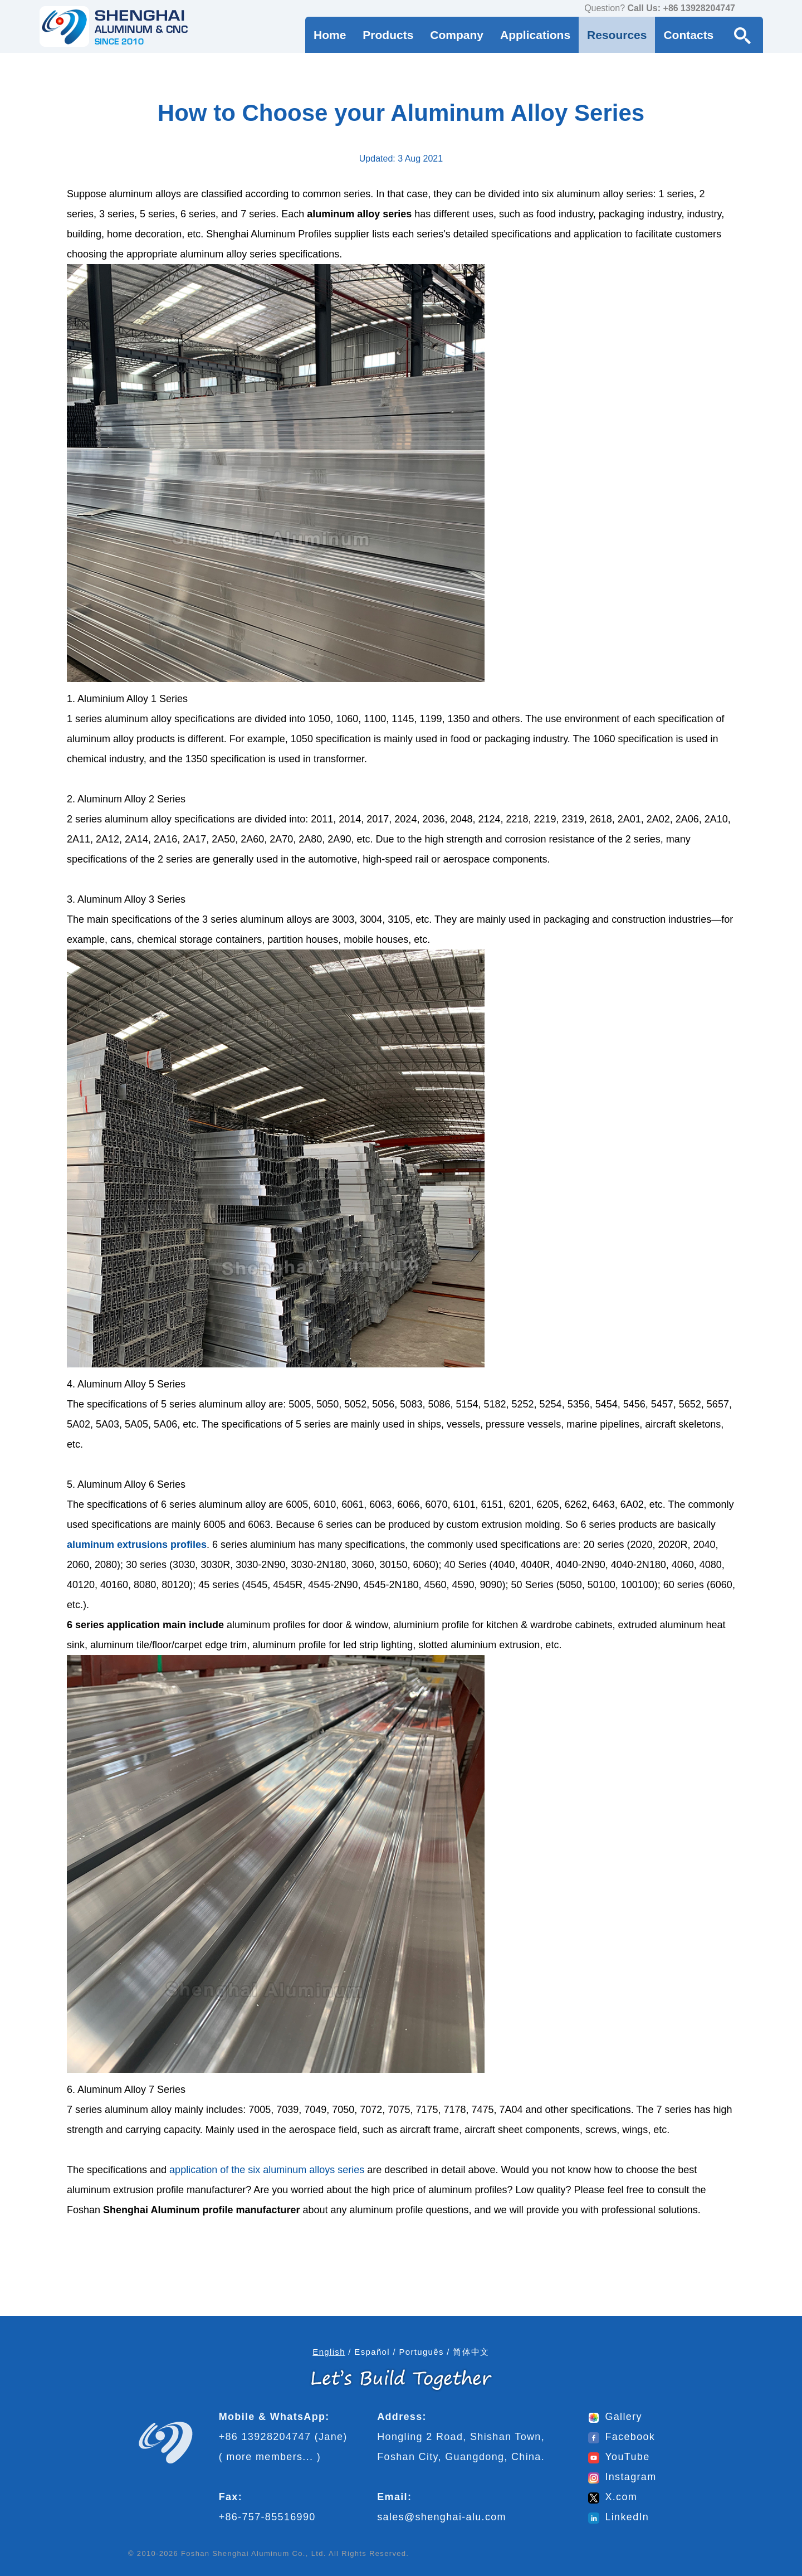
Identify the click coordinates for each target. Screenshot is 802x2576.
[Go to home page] (113, 26)
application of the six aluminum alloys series (266, 2169)
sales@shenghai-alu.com (441, 2517)
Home (330, 34)
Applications (535, 34)
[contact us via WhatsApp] (746, 8)
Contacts (688, 34)
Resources (617, 34)
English (328, 2351)
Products (388, 34)
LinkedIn (618, 2517)
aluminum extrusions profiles (137, 1544)
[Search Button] (742, 35)
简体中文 (471, 2351)
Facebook (621, 2436)
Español (372, 2351)
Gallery (615, 2416)
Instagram (622, 2476)
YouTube (618, 2456)
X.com (612, 2496)
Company (456, 34)
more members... (269, 2456)
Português (421, 2351)
